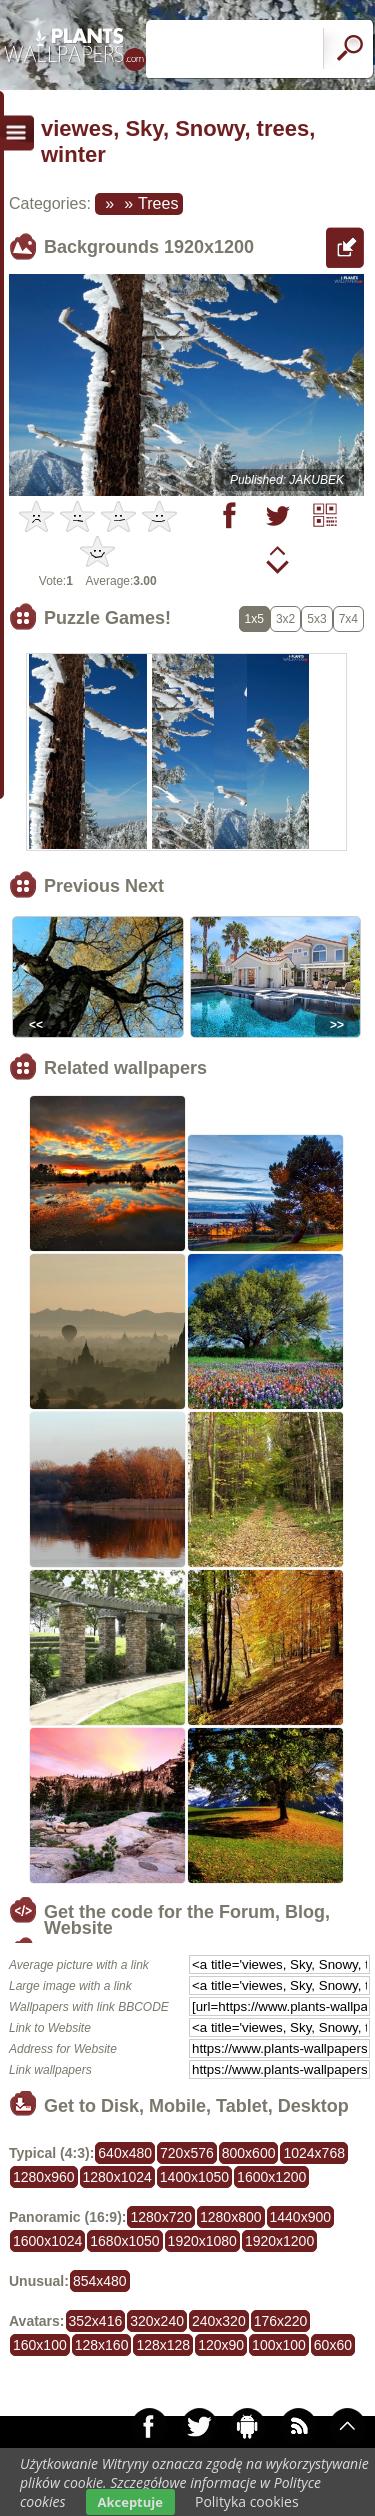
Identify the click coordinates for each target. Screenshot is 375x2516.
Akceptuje (130, 2502)
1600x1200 (271, 2177)
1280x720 (161, 2217)
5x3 (316, 619)
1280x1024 (117, 2177)
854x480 (100, 2281)
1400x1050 (194, 2177)
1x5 (254, 619)
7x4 (348, 619)
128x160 (102, 2345)
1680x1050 (124, 2241)
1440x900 (301, 2217)
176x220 (281, 2321)
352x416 (96, 2321)
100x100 (279, 2345)
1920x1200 (279, 2241)
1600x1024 (47, 2241)
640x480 (125, 2153)
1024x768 (314, 2153)
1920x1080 (202, 2241)
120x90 (221, 2345)
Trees (158, 203)
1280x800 (231, 2217)
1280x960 (44, 2177)
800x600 (249, 2153)
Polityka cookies (247, 2501)
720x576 (187, 2153)
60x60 (333, 2345)
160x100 (40, 2345)
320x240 (157, 2321)
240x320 (219, 2321)
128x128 (163, 2345)
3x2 (285, 619)
